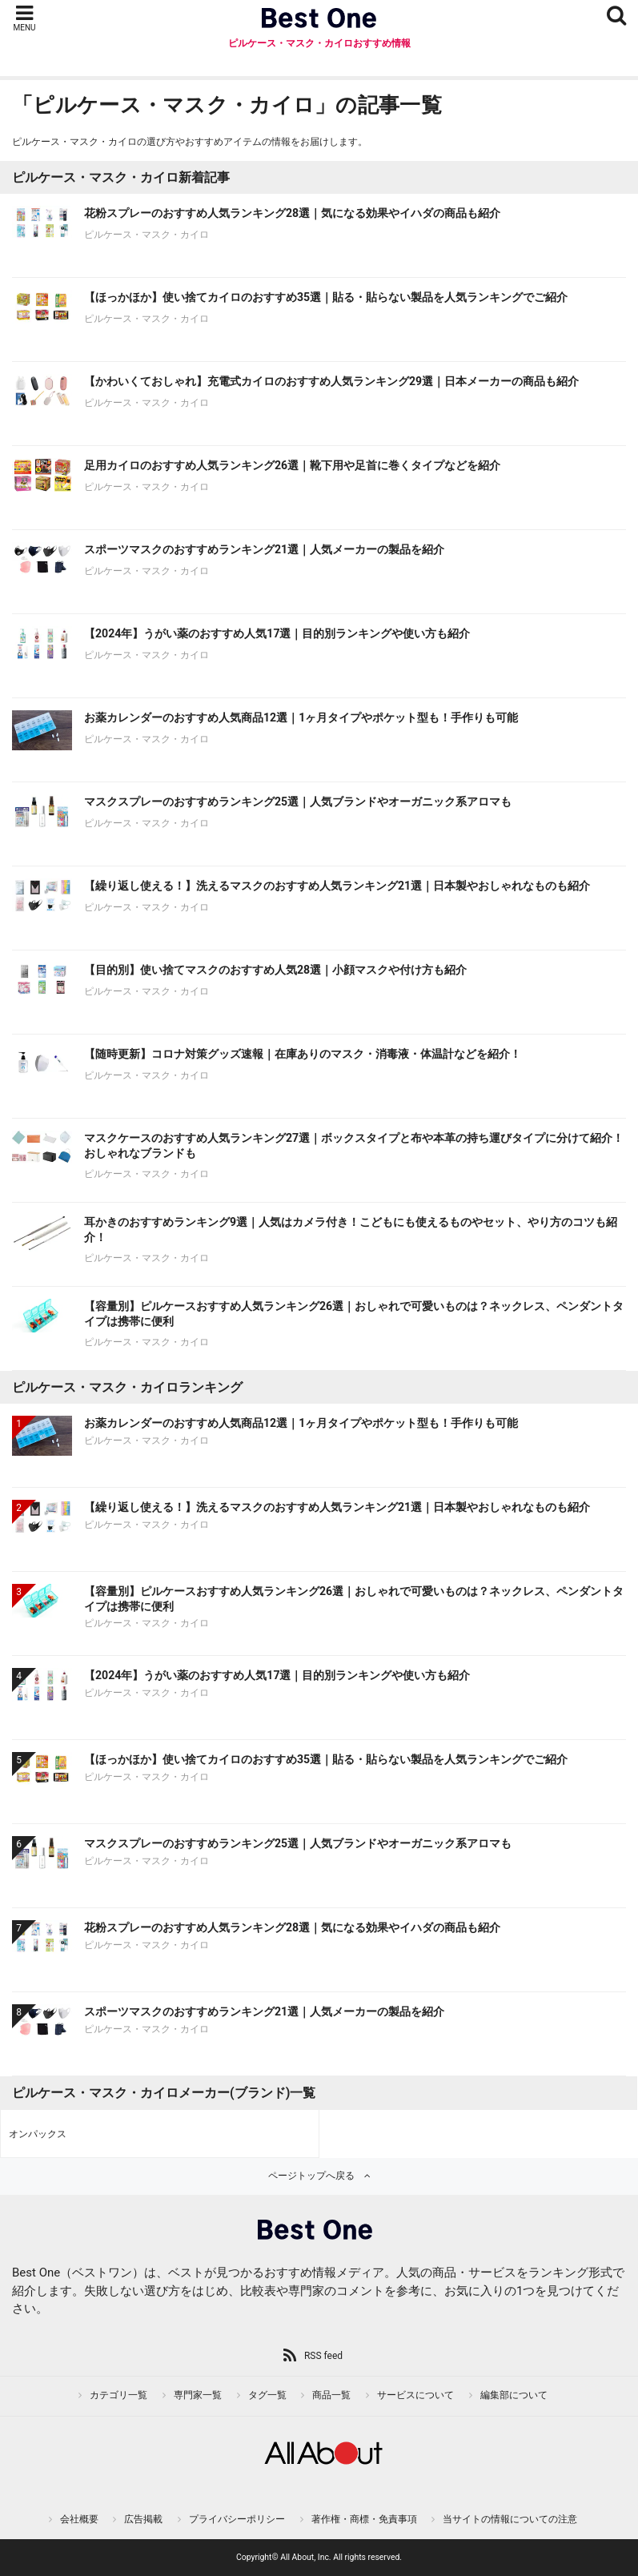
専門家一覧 (198, 2395)
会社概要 (79, 2519)
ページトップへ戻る (311, 2175)
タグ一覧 (267, 2395)
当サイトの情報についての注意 (510, 2519)
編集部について (514, 2395)
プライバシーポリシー (237, 2519)
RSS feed (323, 2355)
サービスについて (415, 2395)
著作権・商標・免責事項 (364, 2519)
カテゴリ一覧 (118, 2395)
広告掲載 (143, 2519)
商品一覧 (331, 2395)
